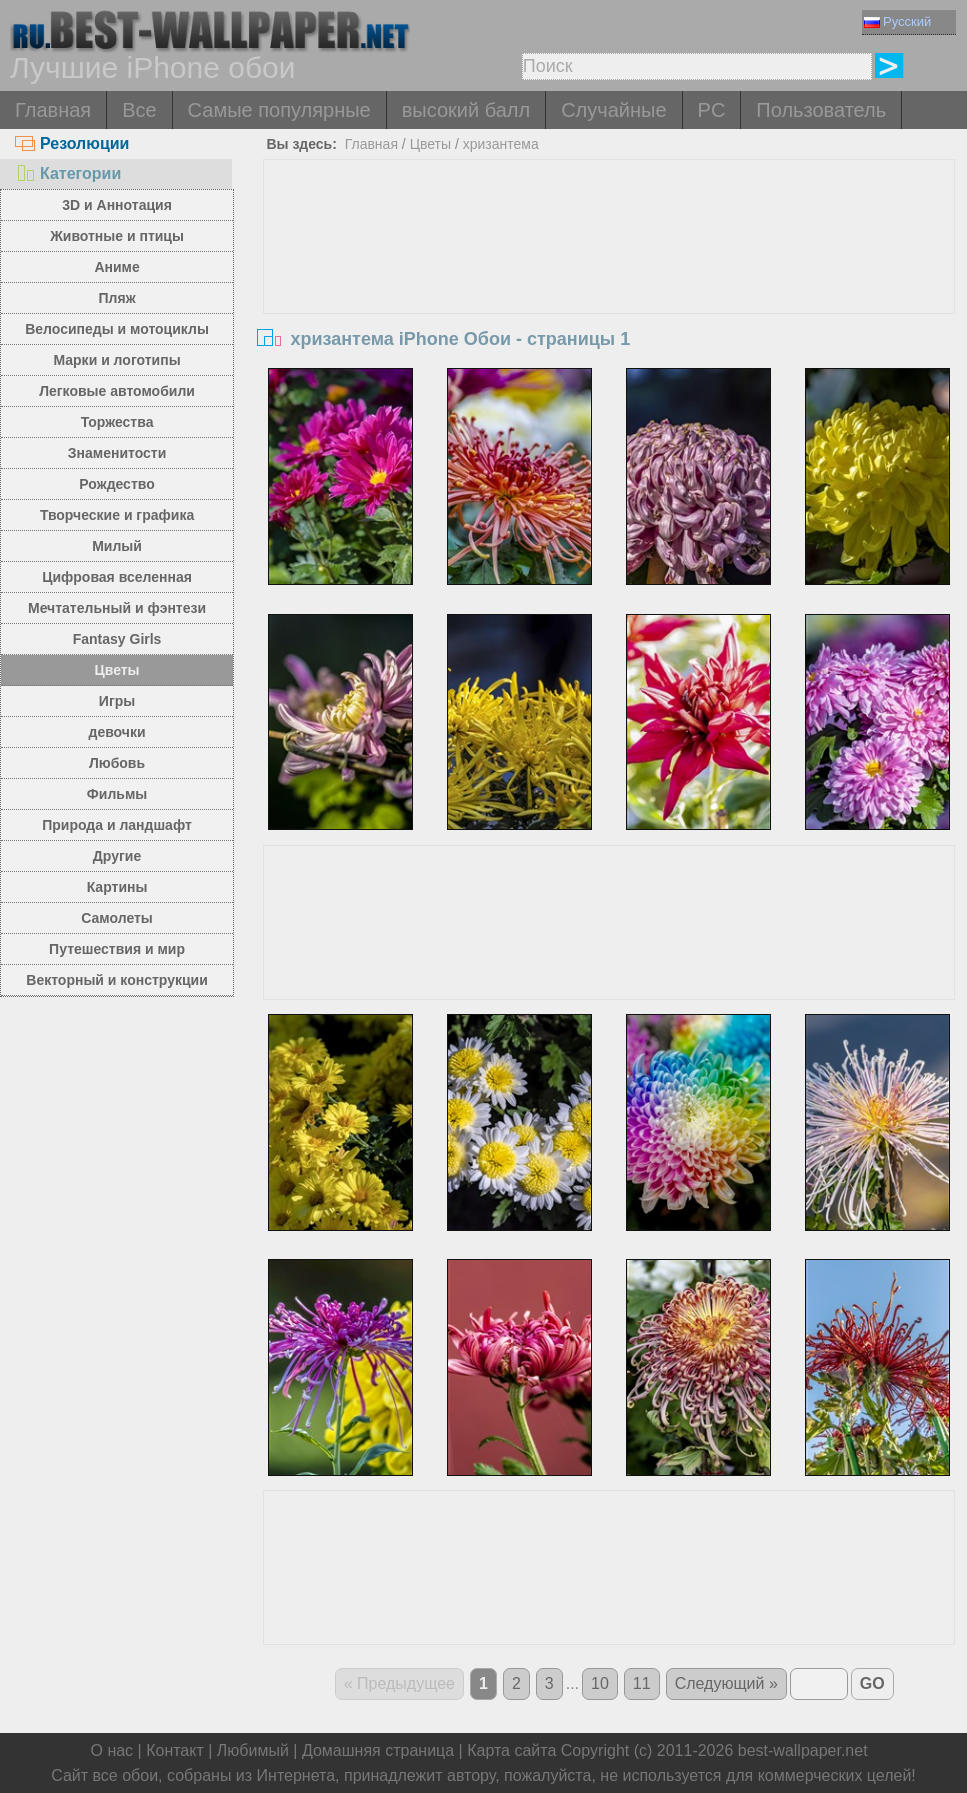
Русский (897, 21)
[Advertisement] (609, 310)
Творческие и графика (117, 515)
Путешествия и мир (117, 949)
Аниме (116, 267)
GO (872, 1683)
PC (712, 110)
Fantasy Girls (117, 639)
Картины (117, 887)
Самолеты (117, 918)
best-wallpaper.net (803, 1750)
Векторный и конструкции (117, 980)
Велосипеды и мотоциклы (117, 329)
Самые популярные (279, 110)
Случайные (613, 110)
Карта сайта (511, 1750)
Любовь (117, 763)
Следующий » (726, 1683)
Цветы (117, 670)
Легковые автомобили (117, 391)
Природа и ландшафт (117, 825)
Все (139, 110)
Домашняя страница (378, 1750)
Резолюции (72, 143)
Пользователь (821, 110)
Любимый (253, 1750)
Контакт (175, 1750)
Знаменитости (117, 453)
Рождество (116, 484)
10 (600, 1683)
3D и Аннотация (117, 205)
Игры (117, 701)
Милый (117, 546)
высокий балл (466, 110)
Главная (53, 110)
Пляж (117, 298)
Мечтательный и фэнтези (117, 608)
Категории (68, 173)
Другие (117, 856)
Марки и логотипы (116, 360)
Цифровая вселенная (117, 577)
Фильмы (117, 794)
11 (642, 1683)
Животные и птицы (117, 236)
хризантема (501, 144)
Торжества (117, 422)
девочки (117, 732)
